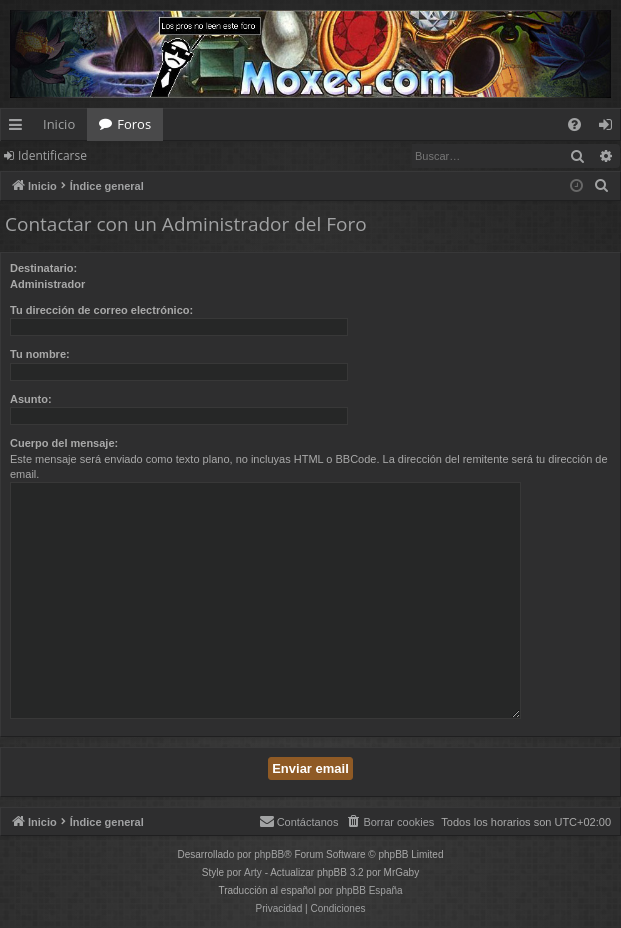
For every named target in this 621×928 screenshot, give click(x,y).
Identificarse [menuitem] (610, 128)
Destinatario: (43, 268)
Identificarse (52, 155)
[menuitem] (574, 124)
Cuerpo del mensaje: (64, 443)
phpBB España (369, 890)
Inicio (59, 124)
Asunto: (31, 399)
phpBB (269, 854)
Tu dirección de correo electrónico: (101, 310)
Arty (253, 872)
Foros (134, 124)
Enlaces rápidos (19, 128)
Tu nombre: (40, 354)
